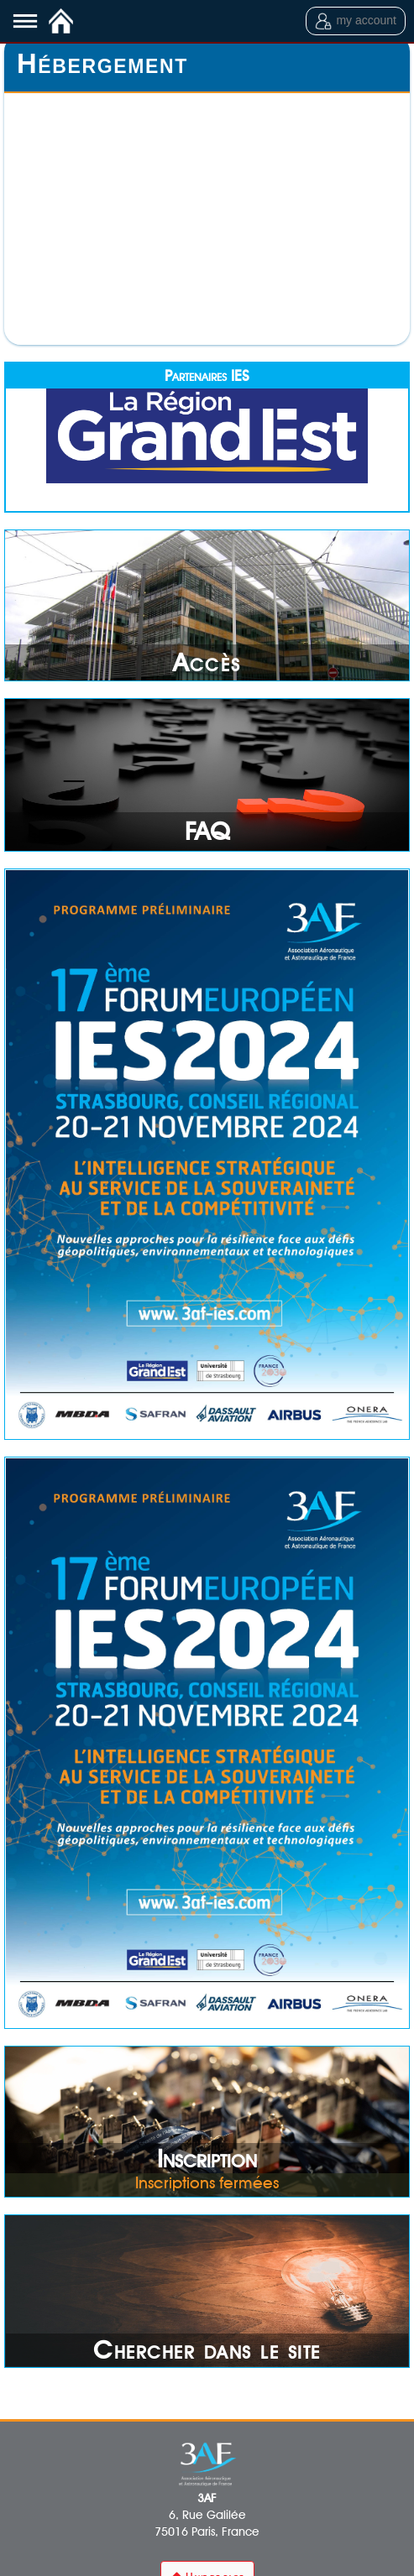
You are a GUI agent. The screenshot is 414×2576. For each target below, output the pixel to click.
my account (355, 21)
